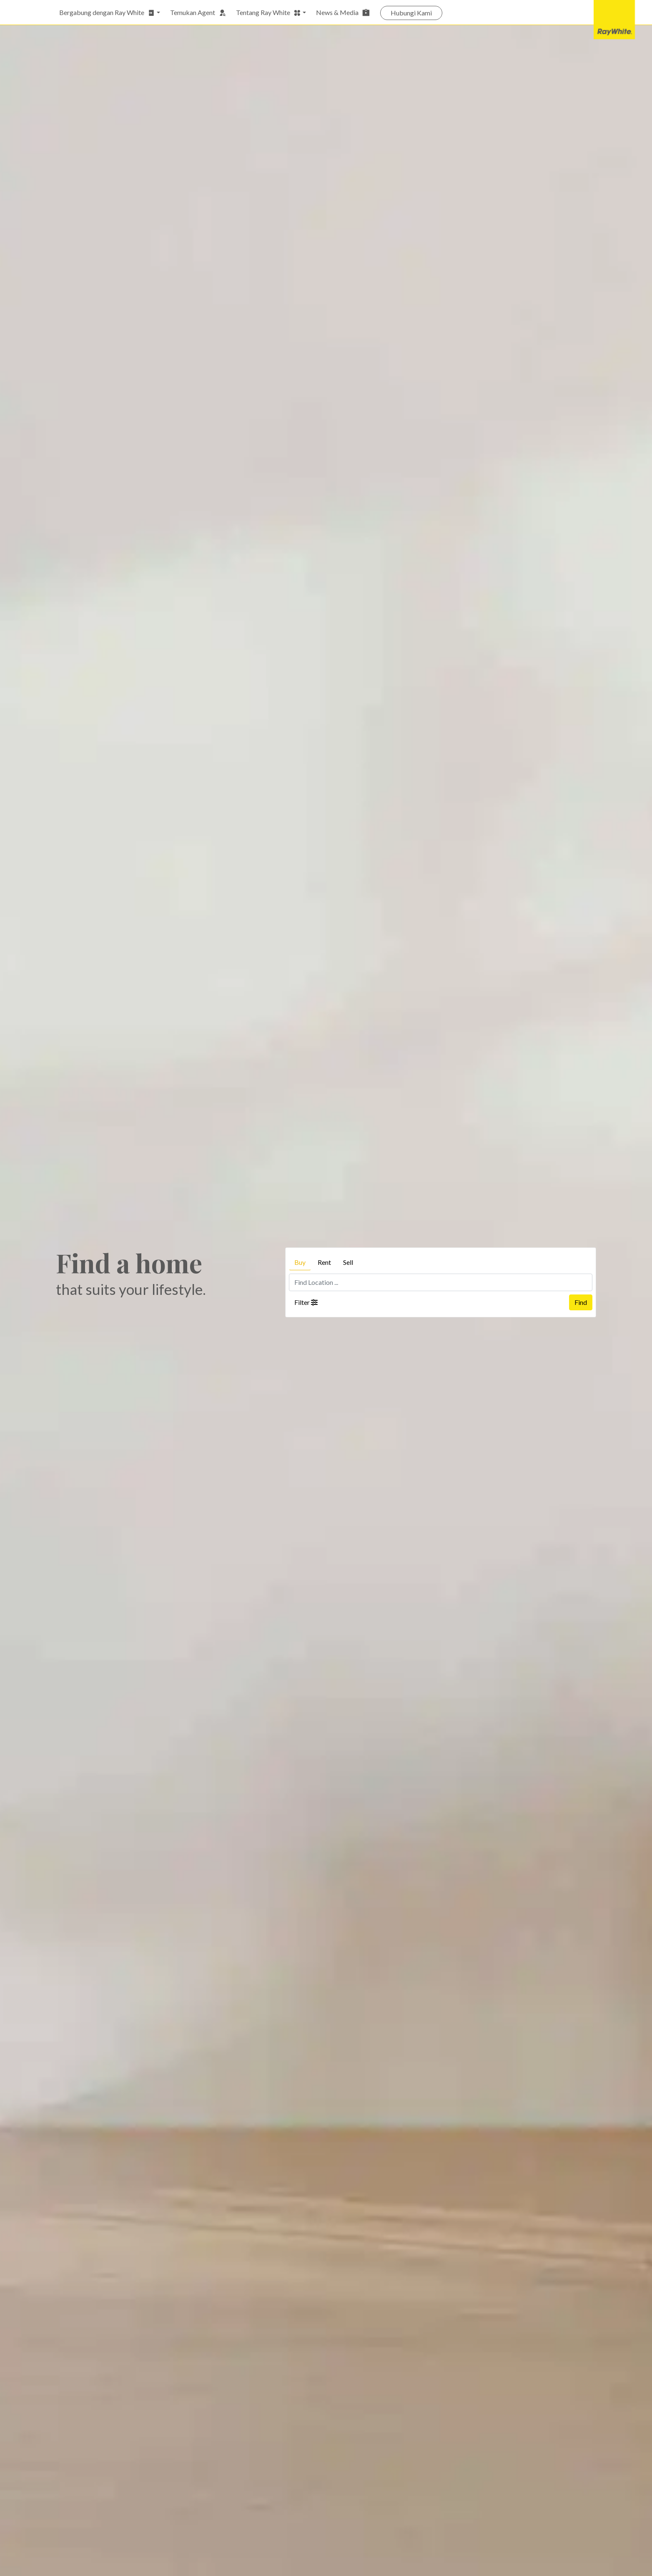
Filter (306, 1302)
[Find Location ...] (440, 1282)
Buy (300, 1262)
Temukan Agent (198, 13)
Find (580, 1302)
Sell (348, 1262)
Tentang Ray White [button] (268, 13)
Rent (324, 1262)
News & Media (343, 13)
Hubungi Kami (411, 13)
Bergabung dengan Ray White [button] (107, 13)
